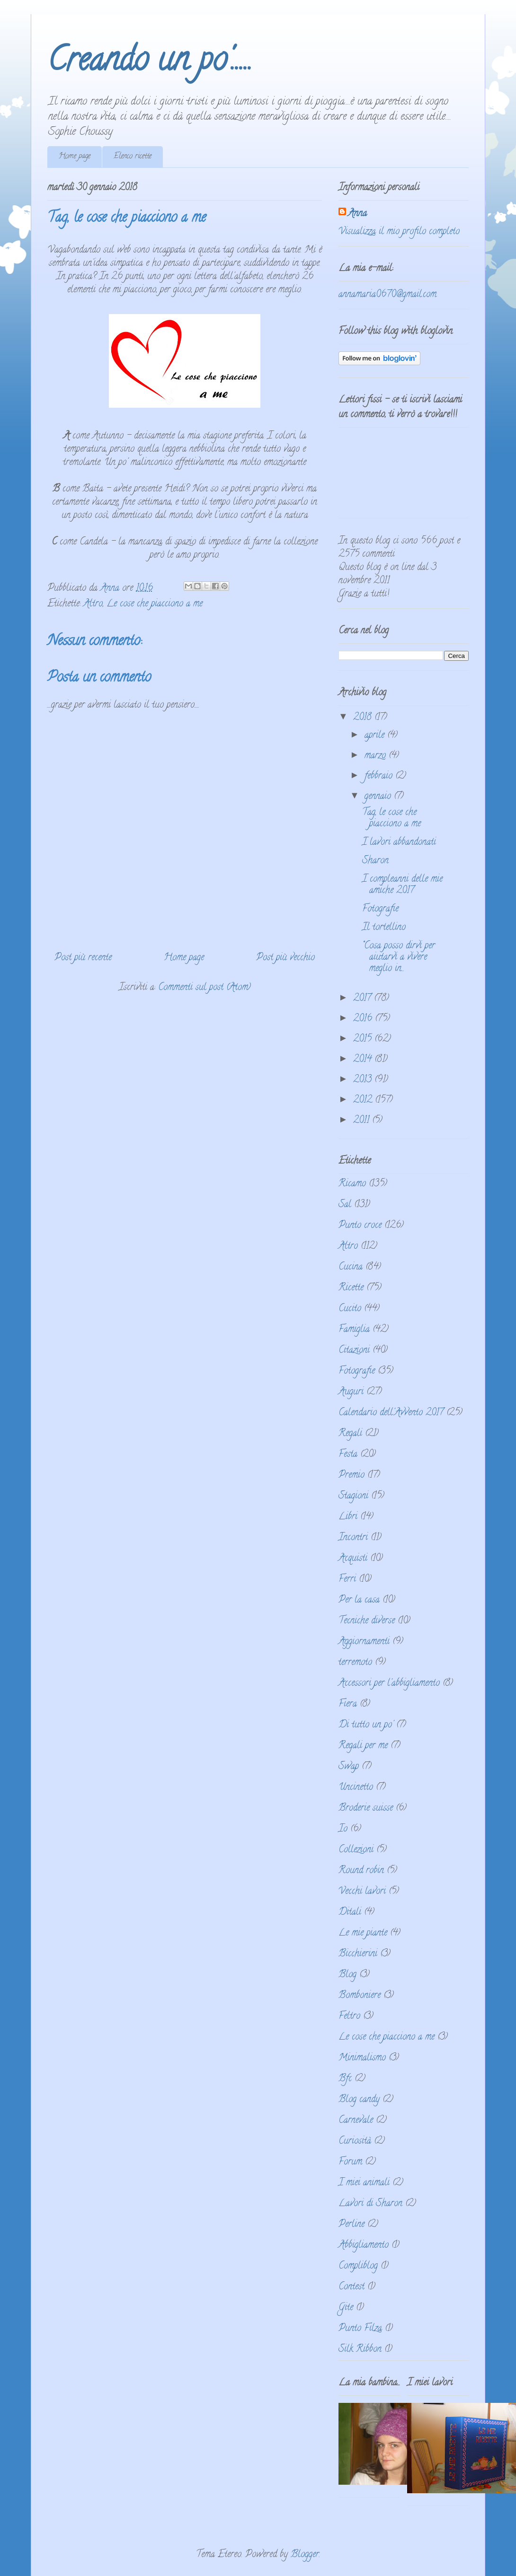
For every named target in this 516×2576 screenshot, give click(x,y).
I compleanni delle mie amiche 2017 (402, 885)
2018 (363, 717)
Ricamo (352, 1184)
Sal (344, 1205)
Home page (74, 156)
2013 (363, 1080)
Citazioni (354, 1350)
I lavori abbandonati (399, 842)
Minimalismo (362, 2058)
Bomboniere (359, 1996)
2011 (362, 1120)
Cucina (350, 1267)
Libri (347, 1517)
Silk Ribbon (360, 2349)
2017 (363, 998)
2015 (363, 1039)
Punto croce (360, 1225)
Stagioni (353, 1496)
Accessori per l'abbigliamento (389, 1683)
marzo (377, 756)
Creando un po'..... (149, 62)
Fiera (347, 1704)
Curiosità (354, 2141)
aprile (376, 735)
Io (342, 1829)
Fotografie (380, 909)
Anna (357, 214)
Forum (350, 2162)
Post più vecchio (285, 958)
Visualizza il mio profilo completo (399, 232)
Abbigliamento (363, 2245)
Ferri (347, 1579)
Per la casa (359, 1600)
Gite (345, 2308)
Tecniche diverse (366, 1621)
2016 (364, 1019)
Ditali (349, 1912)
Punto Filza (360, 2329)
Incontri (353, 1538)
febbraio (380, 776)
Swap (348, 1767)
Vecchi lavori (362, 1891)
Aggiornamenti (364, 1642)
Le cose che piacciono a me (155, 604)
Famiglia (354, 1330)
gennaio (379, 796)
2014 (363, 1059)
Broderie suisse (365, 1808)
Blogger (305, 2555)
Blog (347, 1975)
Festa (347, 1454)
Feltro (349, 2016)
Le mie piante (362, 1933)
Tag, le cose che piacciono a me (391, 819)
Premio (351, 1475)
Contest (351, 2287)
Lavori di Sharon (370, 2204)
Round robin (361, 1871)
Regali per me (363, 1746)
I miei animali (364, 2183)
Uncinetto (355, 1787)
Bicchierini (357, 1954)
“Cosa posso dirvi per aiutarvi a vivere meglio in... (398, 957)
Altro (93, 604)
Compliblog (358, 2266)
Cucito (349, 1309)
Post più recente (83, 958)
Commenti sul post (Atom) (204, 988)
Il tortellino (384, 927)
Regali (350, 1434)
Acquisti (352, 1558)
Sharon (375, 861)
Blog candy (359, 2100)
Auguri (351, 1392)
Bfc (345, 2079)
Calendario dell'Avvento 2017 (391, 1413)
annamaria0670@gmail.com (387, 295)
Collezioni (356, 1850)
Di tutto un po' (365, 1725)
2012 (364, 1100)
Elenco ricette (132, 156)
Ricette (351, 1288)
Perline (351, 2224)
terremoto (355, 1663)
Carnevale (355, 2120)
